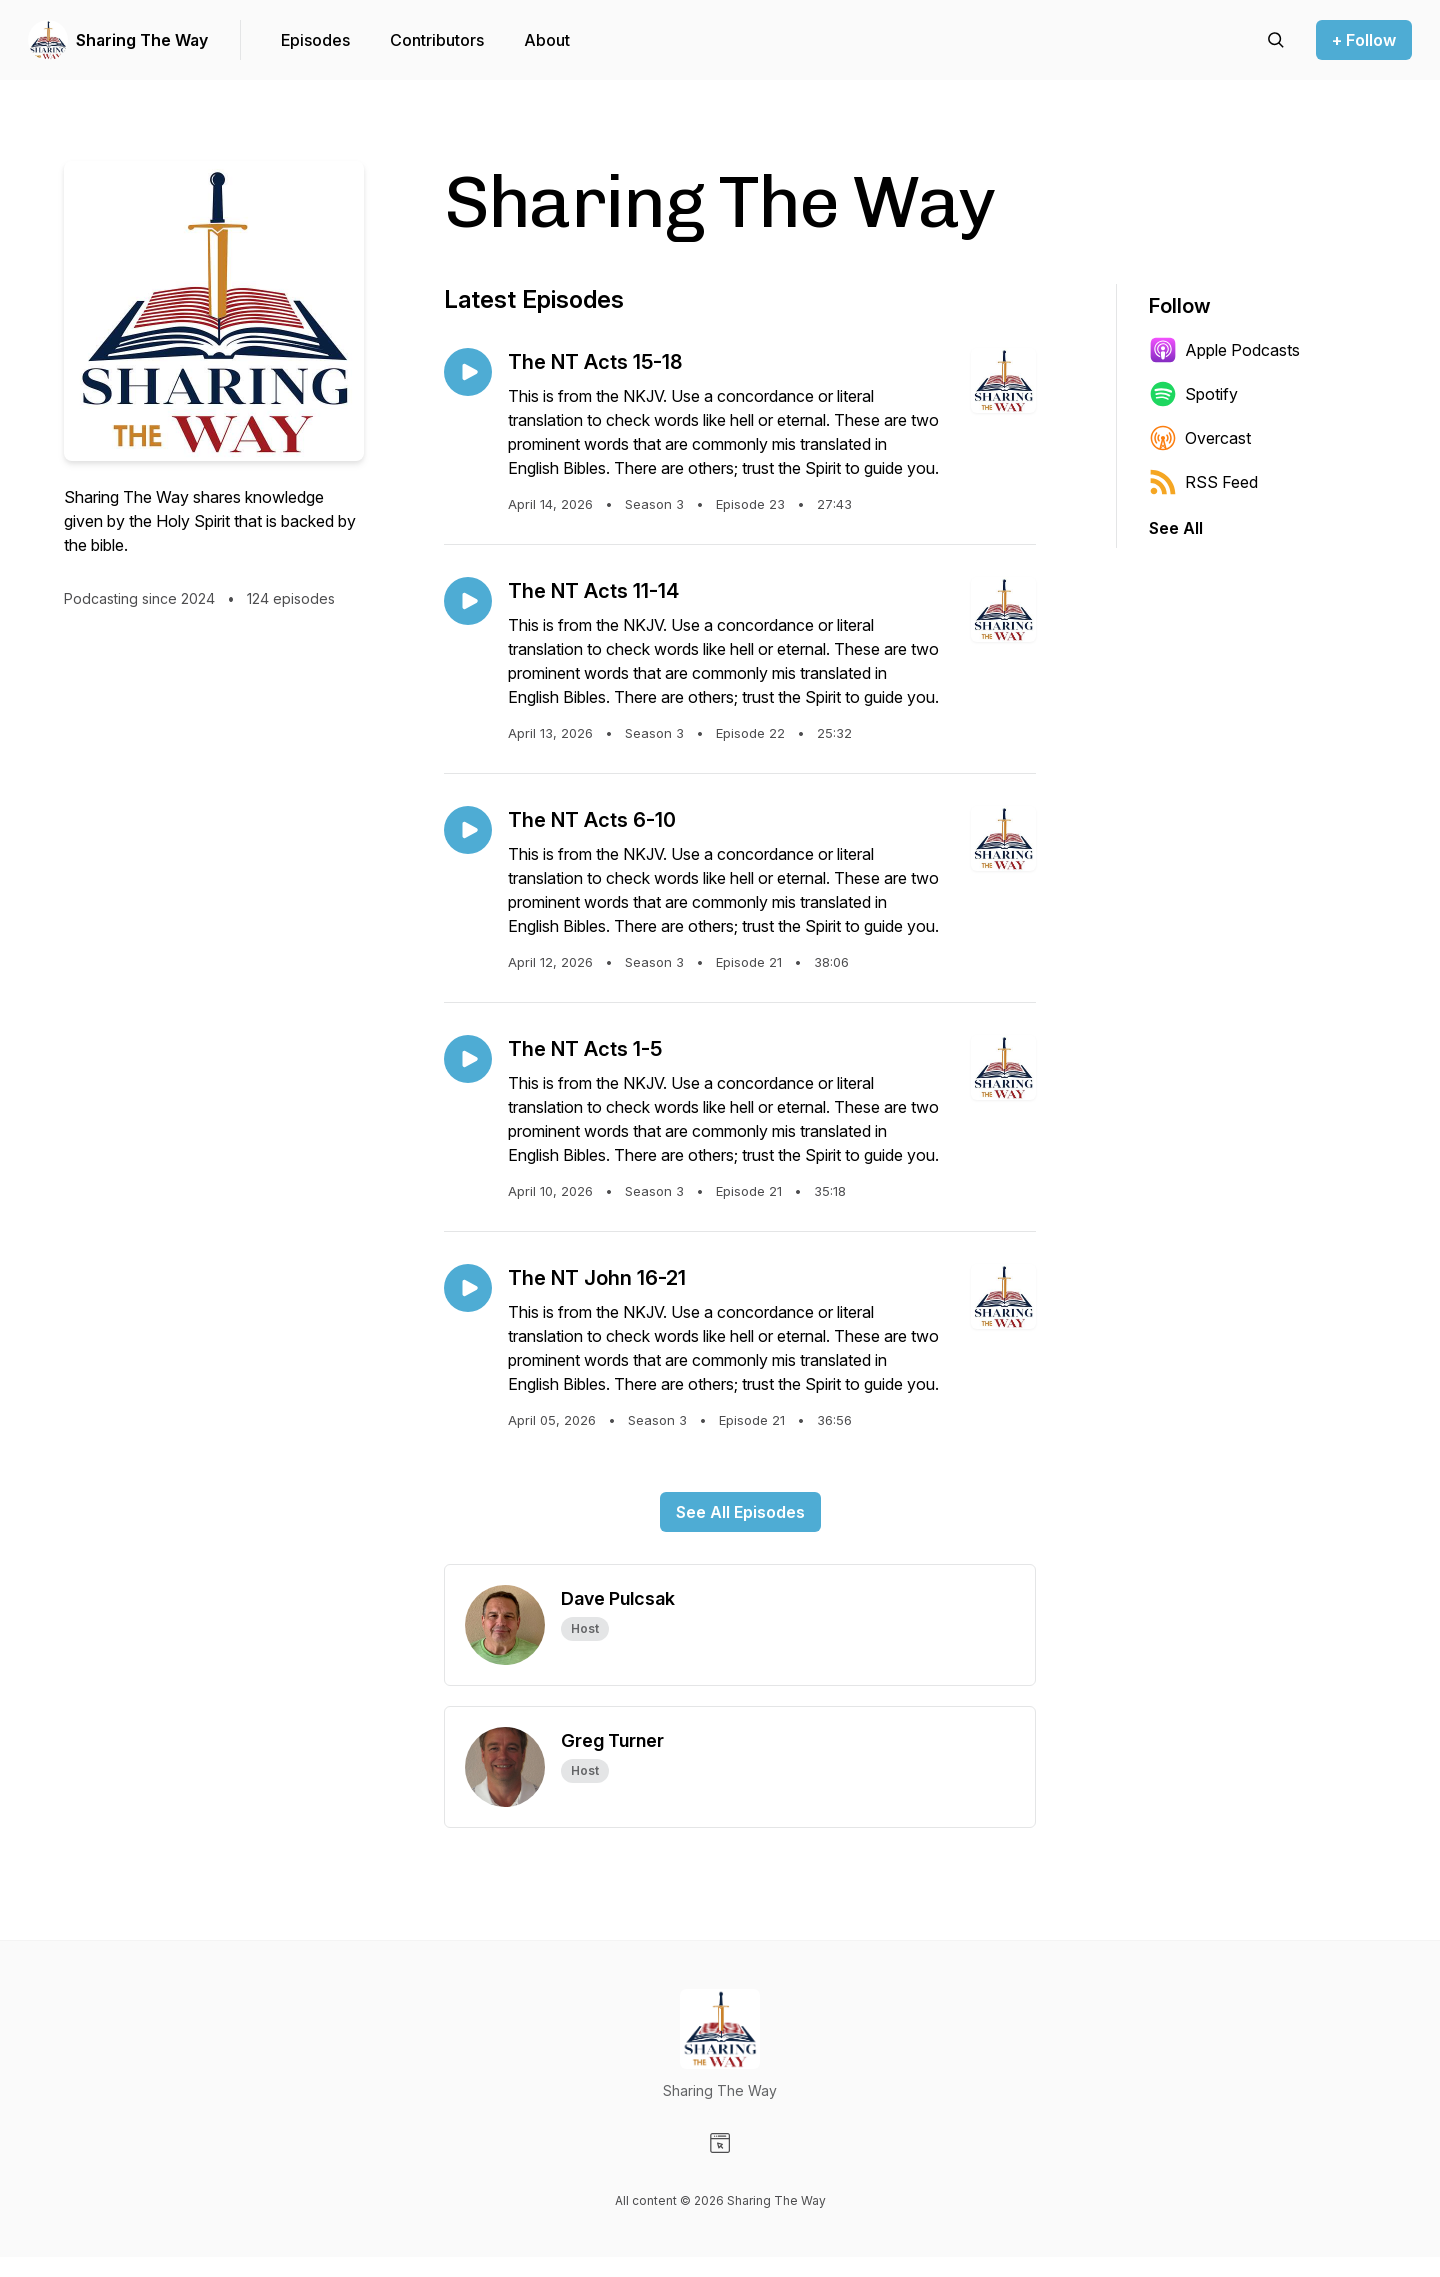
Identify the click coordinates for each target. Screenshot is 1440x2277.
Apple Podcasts (1224, 350)
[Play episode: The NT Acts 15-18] (468, 372)
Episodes (315, 40)
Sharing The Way (142, 40)
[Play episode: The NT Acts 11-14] (468, 601)
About (547, 40)
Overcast (1200, 438)
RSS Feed (1203, 482)
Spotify (1193, 394)
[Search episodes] (1276, 40)
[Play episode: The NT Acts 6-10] (468, 830)
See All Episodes (740, 1512)
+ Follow (1364, 40)
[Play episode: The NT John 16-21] (468, 1288)
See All (1176, 528)
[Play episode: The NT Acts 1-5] (468, 1059)
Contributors (437, 40)
